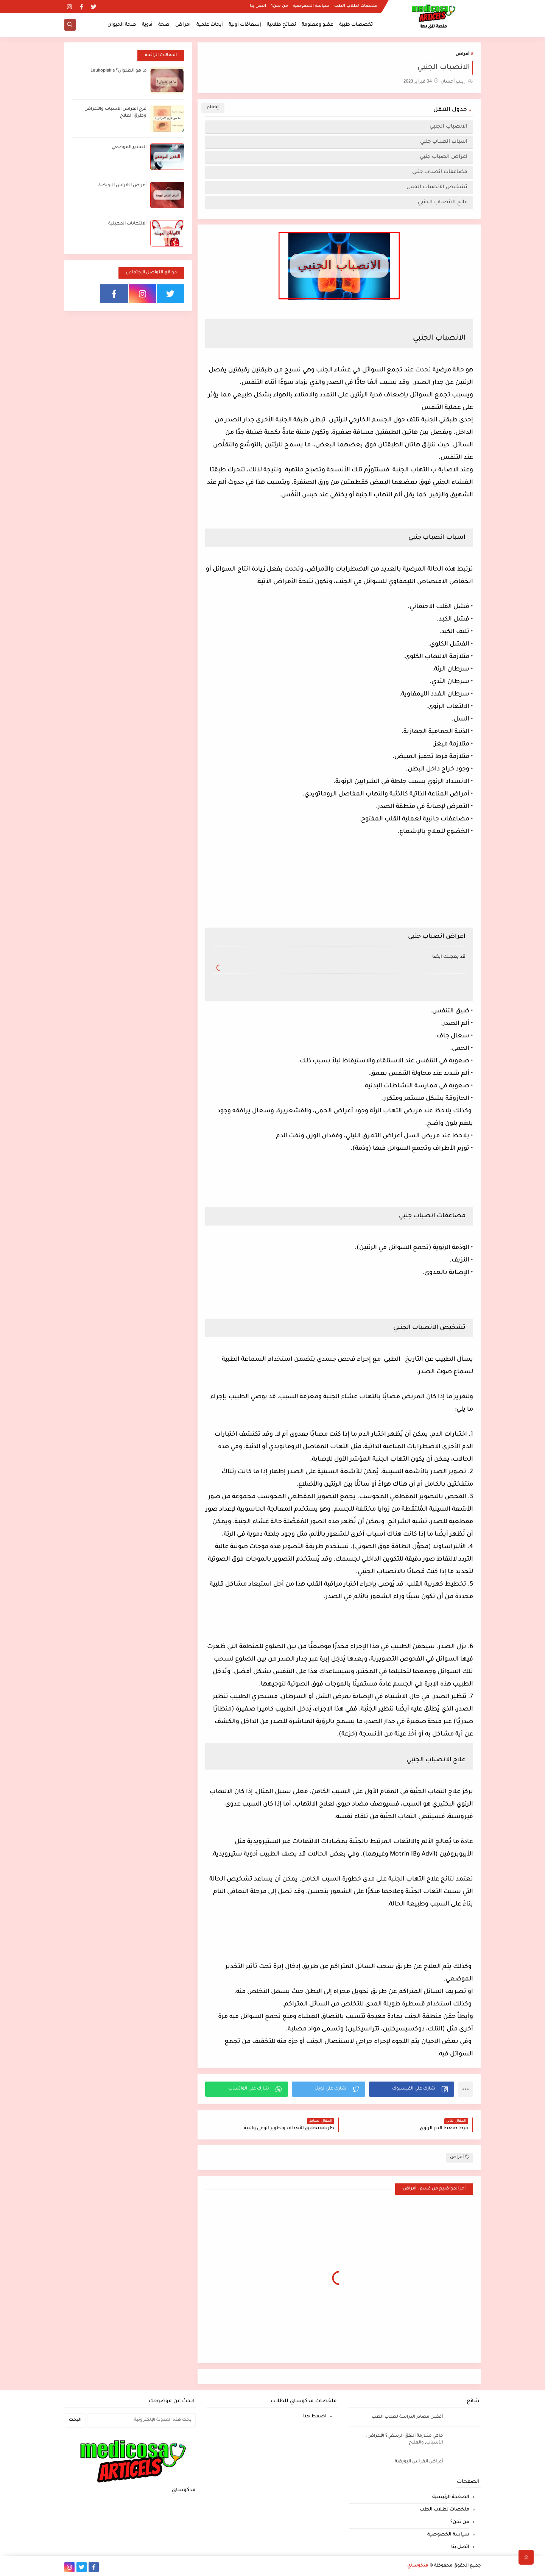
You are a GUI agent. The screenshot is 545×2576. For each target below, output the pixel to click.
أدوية (147, 25)
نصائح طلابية (281, 25)
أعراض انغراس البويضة (122, 185)
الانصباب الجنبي (447, 126)
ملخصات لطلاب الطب (355, 6)
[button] (411, 2089)
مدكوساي (417, 2566)
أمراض (183, 25)
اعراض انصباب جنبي (441, 157)
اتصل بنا (258, 6)
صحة (164, 25)
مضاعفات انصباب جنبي (439, 172)
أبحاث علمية (209, 25)
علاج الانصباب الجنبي (441, 202)
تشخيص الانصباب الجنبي (435, 187)
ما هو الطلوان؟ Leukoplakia (118, 71)
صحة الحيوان (121, 25)
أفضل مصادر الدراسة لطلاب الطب (407, 2417)
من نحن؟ (279, 6)
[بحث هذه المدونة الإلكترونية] (141, 2420)
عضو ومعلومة (317, 25)
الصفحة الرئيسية (450, 2497)
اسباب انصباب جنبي (443, 142)
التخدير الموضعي (129, 147)
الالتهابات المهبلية (127, 223)
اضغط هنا (315, 2416)
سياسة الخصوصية (311, 6)
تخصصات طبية (356, 25)
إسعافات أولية (245, 25)
